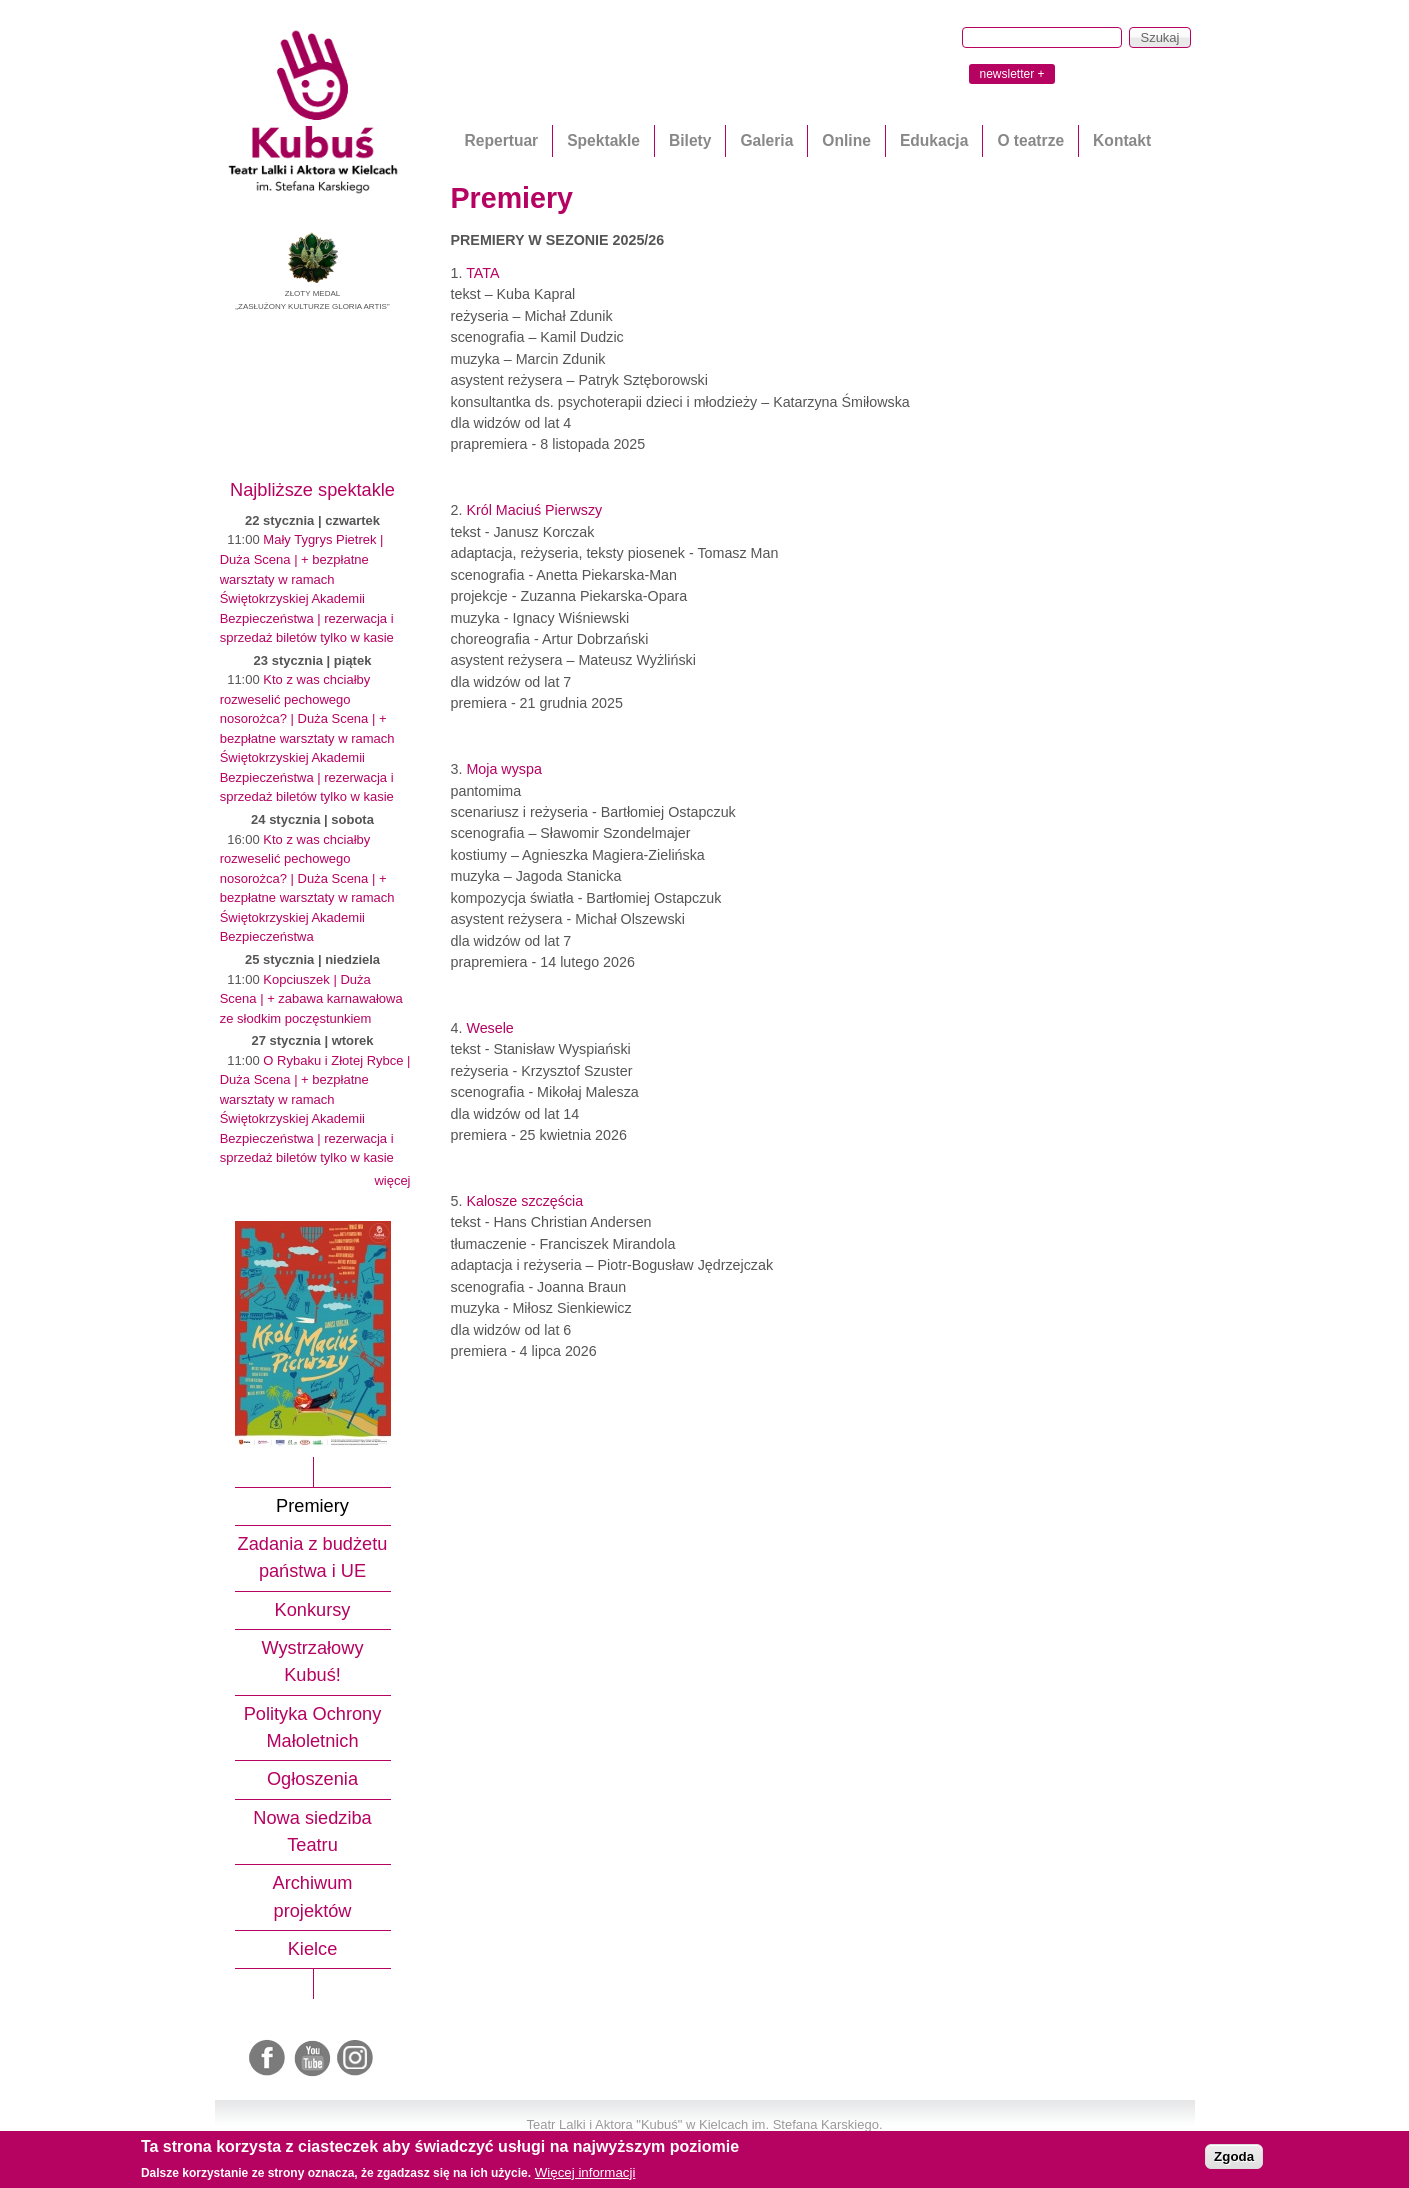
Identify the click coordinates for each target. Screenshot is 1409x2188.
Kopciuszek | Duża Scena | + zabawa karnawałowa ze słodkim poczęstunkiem (311, 999)
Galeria (766, 140)
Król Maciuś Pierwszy (534, 510)
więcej (392, 1180)
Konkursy (313, 1610)
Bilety (690, 140)
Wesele (489, 1028)
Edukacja (934, 140)
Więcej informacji (585, 2172)
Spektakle (603, 140)
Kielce (313, 1949)
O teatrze (1030, 140)
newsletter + (1011, 74)
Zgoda (1234, 2156)
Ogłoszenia (312, 1779)
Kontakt (1122, 140)
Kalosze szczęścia (524, 1201)
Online (846, 140)
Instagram (356, 2059)
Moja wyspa (504, 769)
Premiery (312, 1506)
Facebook (269, 2059)
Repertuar (502, 140)
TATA (482, 273)
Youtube (313, 2059)
